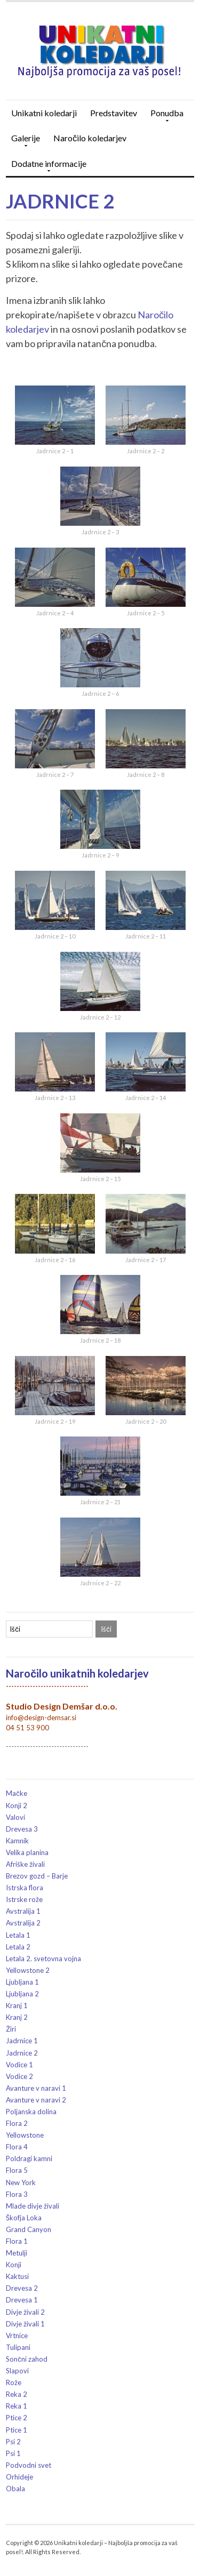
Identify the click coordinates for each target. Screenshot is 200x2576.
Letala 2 (18, 1947)
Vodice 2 (19, 2076)
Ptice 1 (16, 2430)
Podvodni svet (28, 2465)
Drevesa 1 (22, 2300)
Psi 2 (13, 2441)
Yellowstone (25, 2135)
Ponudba (164, 116)
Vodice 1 (19, 2064)
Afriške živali (25, 1864)
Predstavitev (113, 113)
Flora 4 (17, 2146)
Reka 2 (16, 2394)
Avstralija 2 (23, 1923)
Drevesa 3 (22, 1829)
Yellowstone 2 (28, 1970)
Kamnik (17, 1840)
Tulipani (18, 2347)
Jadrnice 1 (22, 2040)
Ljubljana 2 (22, 1993)
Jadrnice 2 (60, 201)
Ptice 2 (16, 2417)
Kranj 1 (17, 2005)
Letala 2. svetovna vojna (43, 1958)
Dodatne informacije (46, 167)
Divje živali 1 (25, 2324)
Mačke (16, 1793)
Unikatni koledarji (44, 113)
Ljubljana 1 (22, 1982)
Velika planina (27, 1852)
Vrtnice (17, 2335)
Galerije (23, 141)
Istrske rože (24, 1899)
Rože (13, 2382)
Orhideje (19, 2477)
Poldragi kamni (29, 2158)
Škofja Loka (24, 2217)
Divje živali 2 (25, 2312)
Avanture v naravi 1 (36, 2088)
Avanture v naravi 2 (36, 2100)
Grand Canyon (28, 2229)
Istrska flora (24, 1887)
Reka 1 (16, 2406)
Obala (15, 2488)
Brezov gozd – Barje (37, 1876)
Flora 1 (17, 2241)
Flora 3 (17, 2194)
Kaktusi (17, 2276)
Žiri (11, 2029)
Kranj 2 (17, 2017)
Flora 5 (17, 2170)
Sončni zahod (26, 2359)
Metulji (16, 2253)
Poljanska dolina (31, 2111)
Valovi (15, 1817)
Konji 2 (16, 1805)
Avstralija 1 (23, 1911)
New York (21, 2182)
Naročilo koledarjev (89, 138)
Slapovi (17, 2370)
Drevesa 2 (22, 2288)
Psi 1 (13, 2453)
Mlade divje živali (32, 2206)
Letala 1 (18, 1935)
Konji (13, 2264)
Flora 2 (17, 2123)
